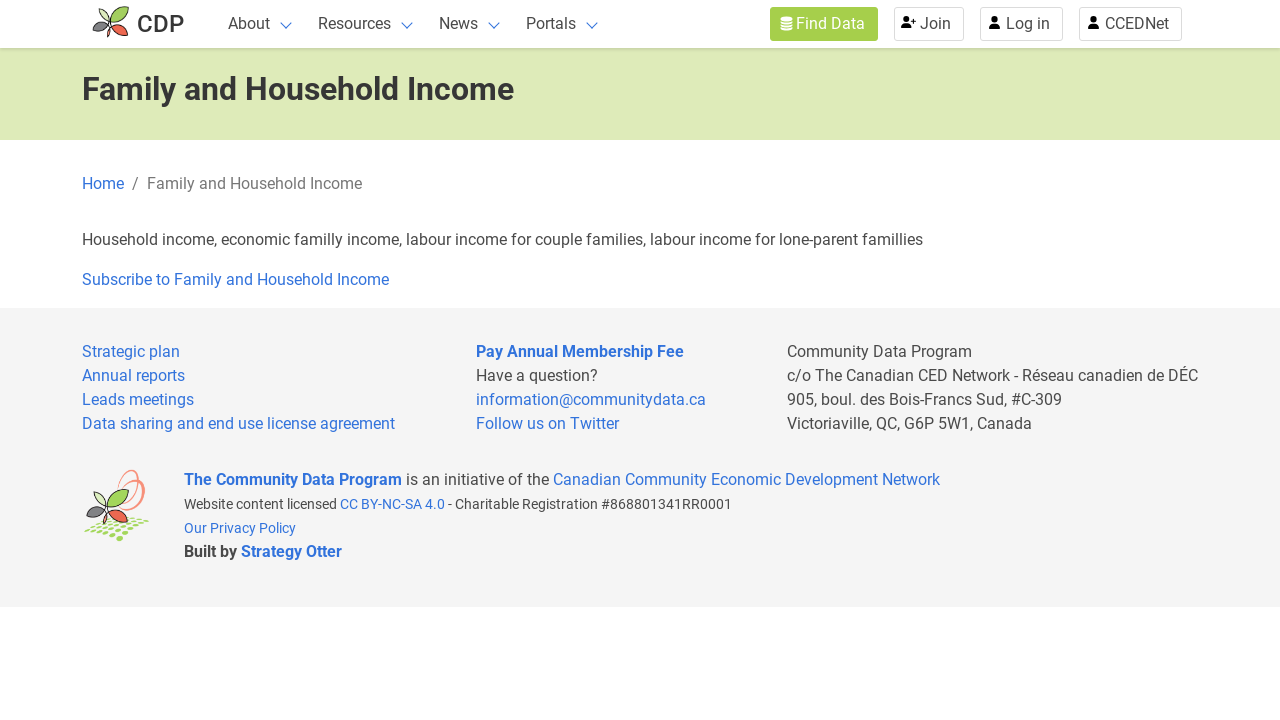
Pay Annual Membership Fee (580, 351)
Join (935, 23)
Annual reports (133, 375)
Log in (1028, 23)
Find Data (830, 23)
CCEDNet (1137, 23)
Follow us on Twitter (547, 423)
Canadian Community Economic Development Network (746, 479)
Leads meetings (138, 399)
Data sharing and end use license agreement (238, 423)
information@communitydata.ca (591, 399)
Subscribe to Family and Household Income (235, 279)
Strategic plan (131, 351)
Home (103, 183)
